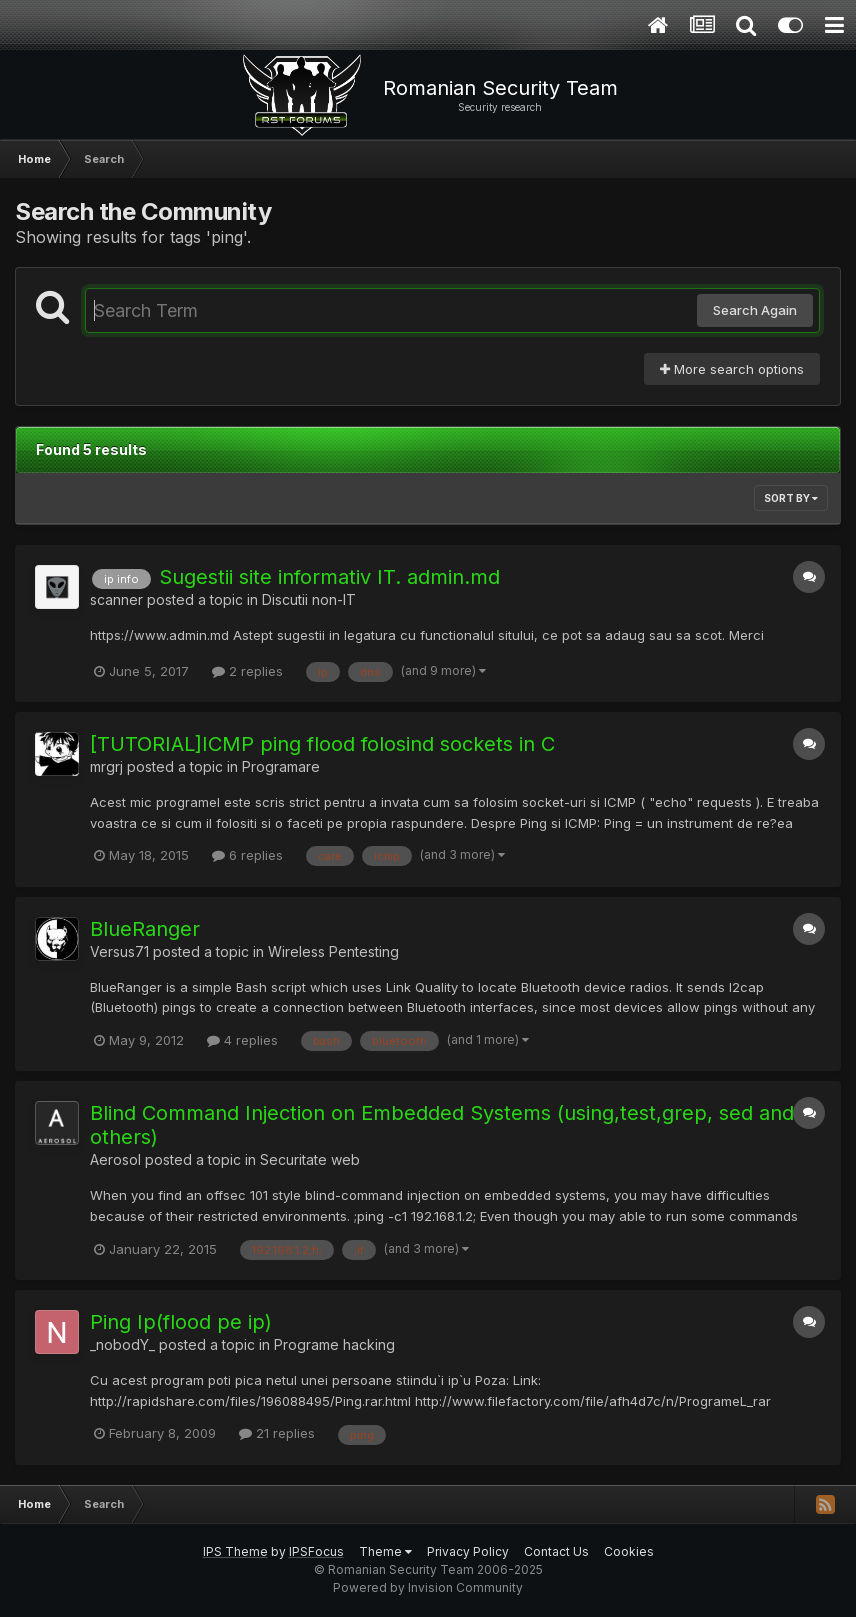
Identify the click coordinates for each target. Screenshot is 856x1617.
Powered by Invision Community (428, 1587)
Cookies (629, 1551)
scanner (116, 599)
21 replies (277, 1433)
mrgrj (106, 766)
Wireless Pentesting (333, 951)
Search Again (755, 310)
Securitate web (310, 1159)
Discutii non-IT (309, 599)
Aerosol (115, 1159)
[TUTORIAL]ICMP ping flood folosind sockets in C (322, 744)
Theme (385, 1551)
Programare (281, 766)
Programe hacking (334, 1344)
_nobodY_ (122, 1344)
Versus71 (119, 951)
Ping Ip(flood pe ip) (181, 1322)
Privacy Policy (468, 1551)
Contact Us (556, 1551)
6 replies (247, 855)
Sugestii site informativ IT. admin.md (329, 577)
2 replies (247, 671)
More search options (732, 369)
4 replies (242, 1040)
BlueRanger (145, 929)
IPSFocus (316, 1551)
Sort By (791, 498)
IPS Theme (235, 1551)
